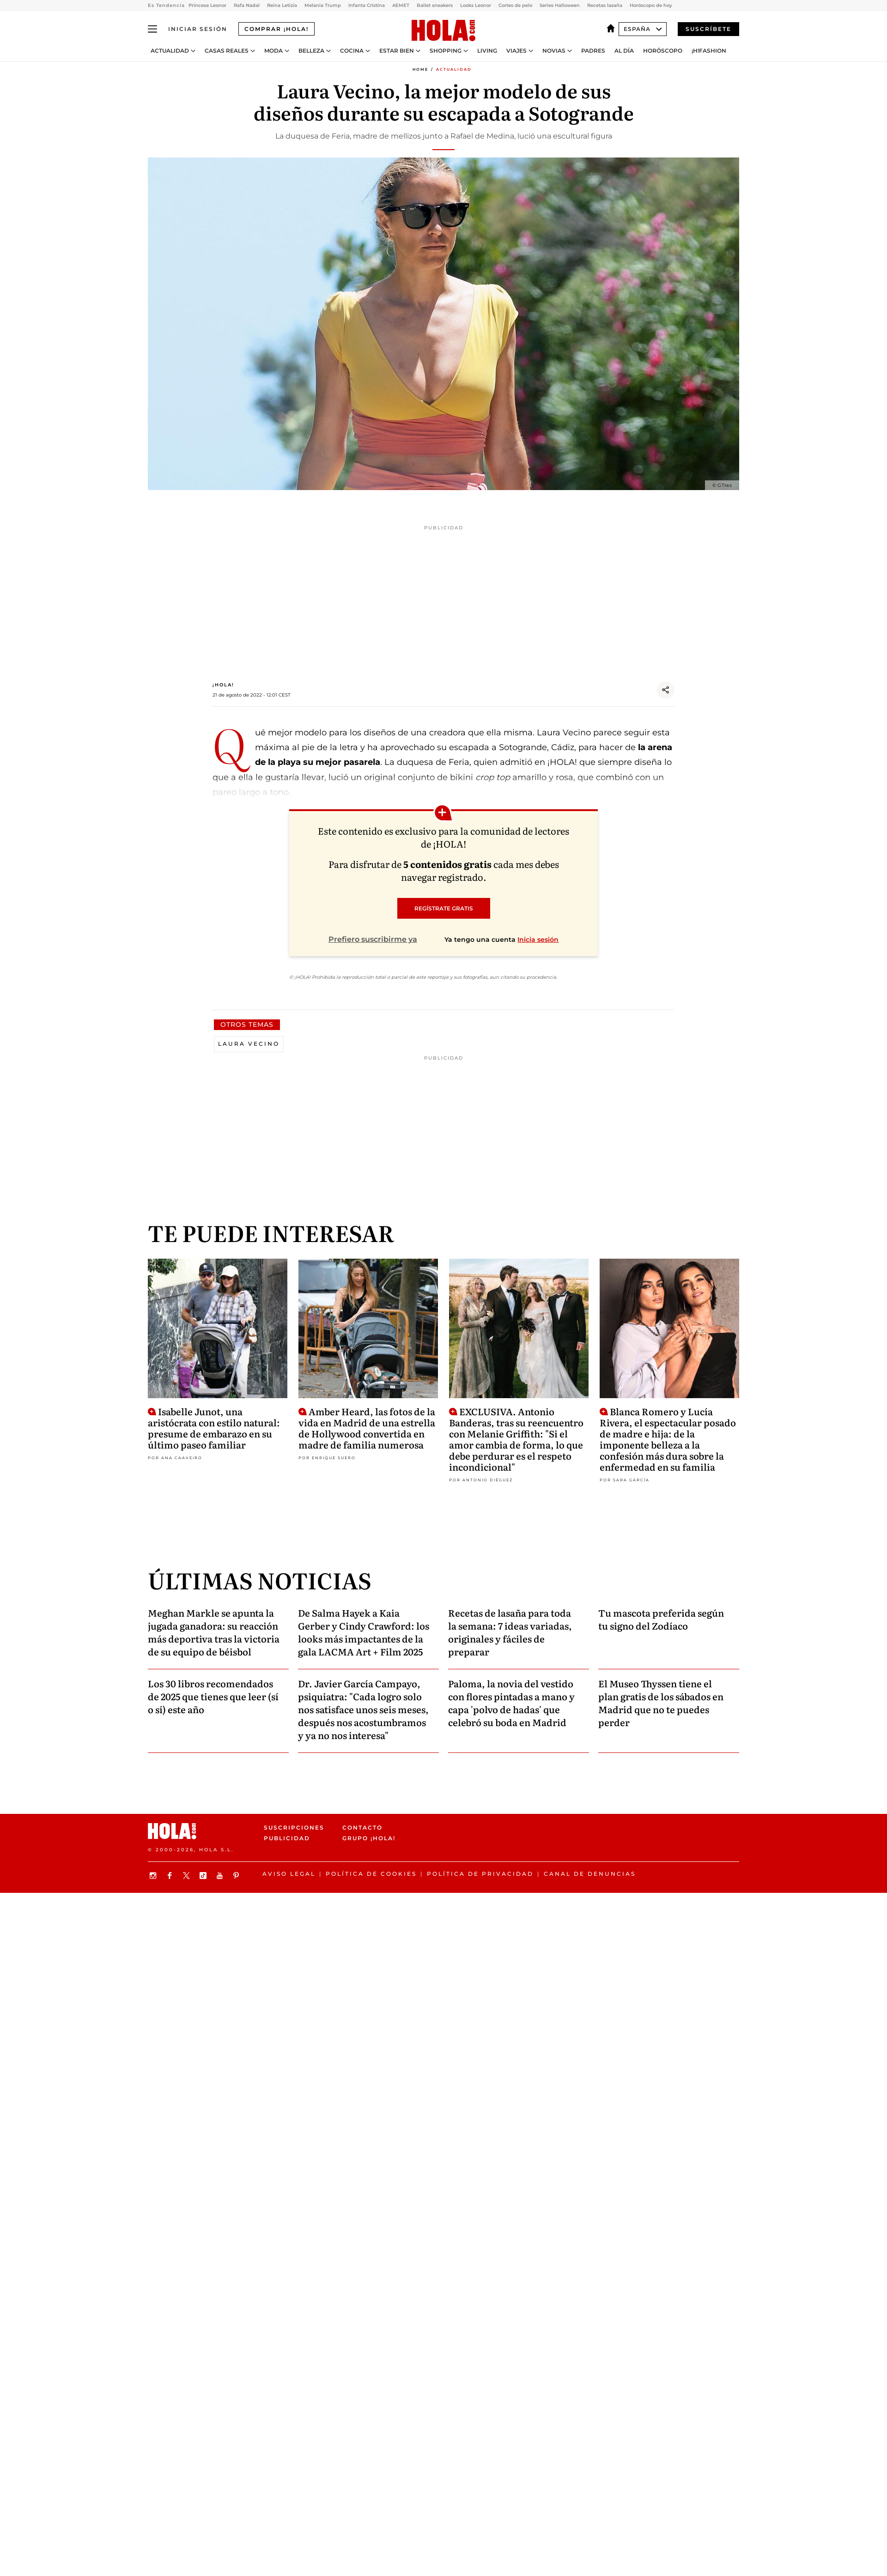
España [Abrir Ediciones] (643, 28)
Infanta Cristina (366, 5)
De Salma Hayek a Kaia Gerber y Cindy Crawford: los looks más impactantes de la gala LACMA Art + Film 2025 (363, 1632)
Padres (593, 51)
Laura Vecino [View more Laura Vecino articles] (248, 1043)
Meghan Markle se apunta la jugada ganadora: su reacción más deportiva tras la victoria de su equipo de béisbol (213, 1632)
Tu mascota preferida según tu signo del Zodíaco (661, 1619)
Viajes (516, 51)
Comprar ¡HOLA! (276, 28)
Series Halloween (560, 5)
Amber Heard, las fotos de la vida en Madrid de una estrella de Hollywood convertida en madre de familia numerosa (366, 1427)
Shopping (446, 51)
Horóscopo (662, 51)
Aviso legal (289, 1873)
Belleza (311, 51)
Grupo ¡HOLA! (368, 1838)
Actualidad (170, 51)
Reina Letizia (282, 5)
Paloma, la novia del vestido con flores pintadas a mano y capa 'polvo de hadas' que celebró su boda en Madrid (511, 1702)
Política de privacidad (480, 1873)
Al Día (624, 51)
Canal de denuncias (590, 1873)
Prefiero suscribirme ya (372, 939)
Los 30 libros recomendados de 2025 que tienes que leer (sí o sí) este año (213, 1696)
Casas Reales (227, 51)
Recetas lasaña (604, 5)
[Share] (666, 690)
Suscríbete (708, 28)
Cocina (352, 51)
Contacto (362, 1827)
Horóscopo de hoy (651, 5)
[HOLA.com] (443, 31)
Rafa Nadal (247, 5)
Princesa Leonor (207, 5)
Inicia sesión (538, 939)
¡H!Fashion (709, 51)
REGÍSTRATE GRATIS (443, 908)
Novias (553, 51)
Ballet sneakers (435, 5)
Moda (273, 51)
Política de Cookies (371, 1873)
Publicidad (287, 1838)
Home (420, 69)
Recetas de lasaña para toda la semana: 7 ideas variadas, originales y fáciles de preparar (510, 1632)
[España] (613, 29)
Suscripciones (294, 1827)
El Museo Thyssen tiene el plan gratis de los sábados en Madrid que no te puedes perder (660, 1702)
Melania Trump (322, 5)
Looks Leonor (475, 5)
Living (487, 51)
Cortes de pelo (515, 5)
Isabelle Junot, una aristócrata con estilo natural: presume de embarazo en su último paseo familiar (214, 1427)
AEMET (400, 5)
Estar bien (396, 51)
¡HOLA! (223, 685)
